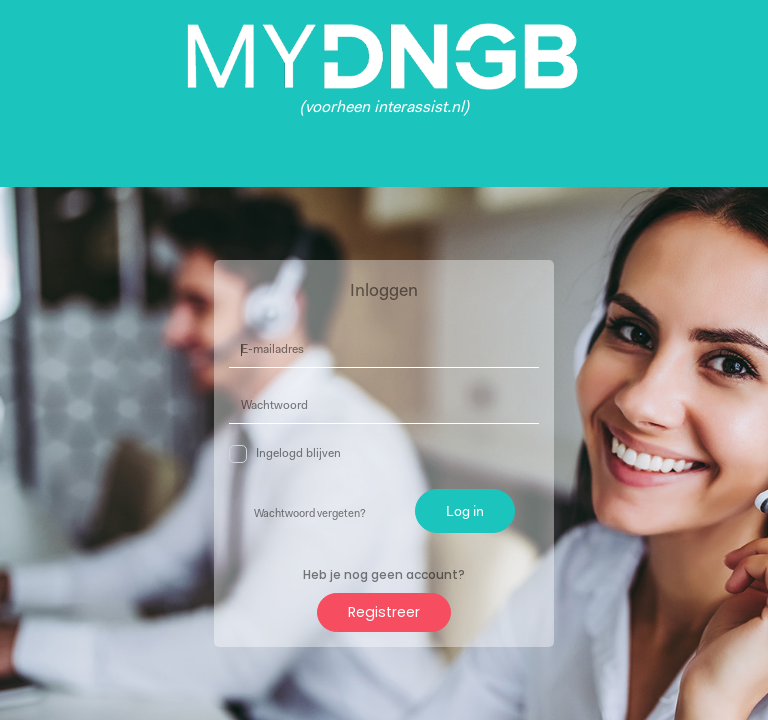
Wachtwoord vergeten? (310, 514)
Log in (465, 512)
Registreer (384, 612)
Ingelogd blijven (285, 454)
